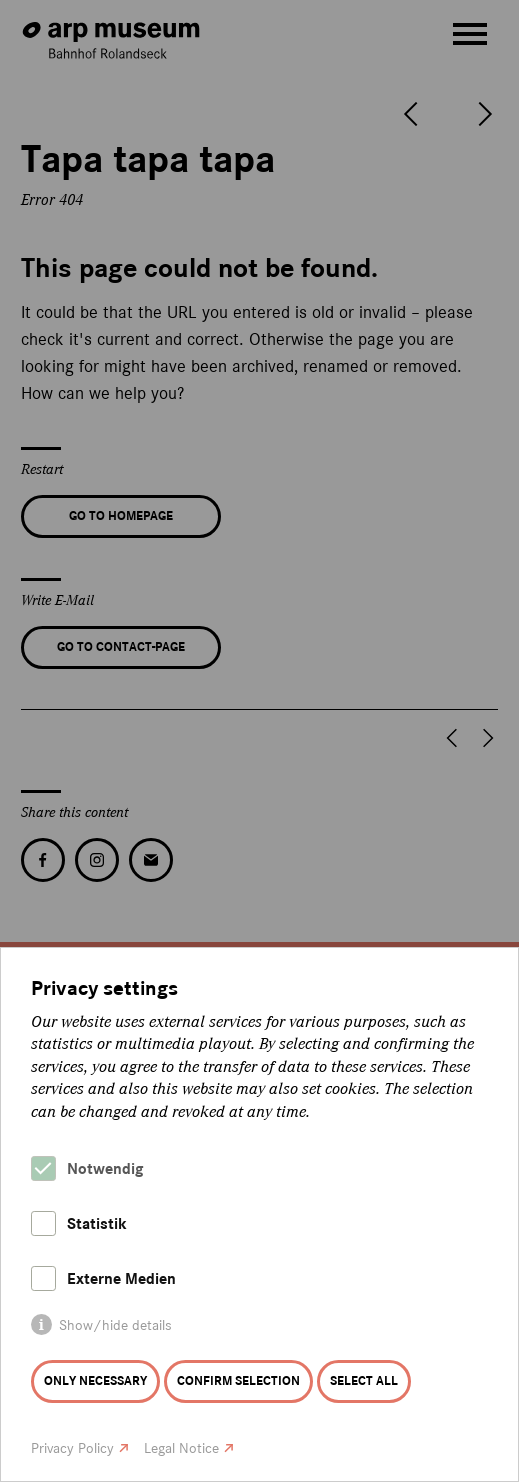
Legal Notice (181, 1448)
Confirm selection (238, 1381)
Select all (364, 1381)
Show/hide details (115, 1325)
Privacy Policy (72, 1448)
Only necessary (95, 1381)
